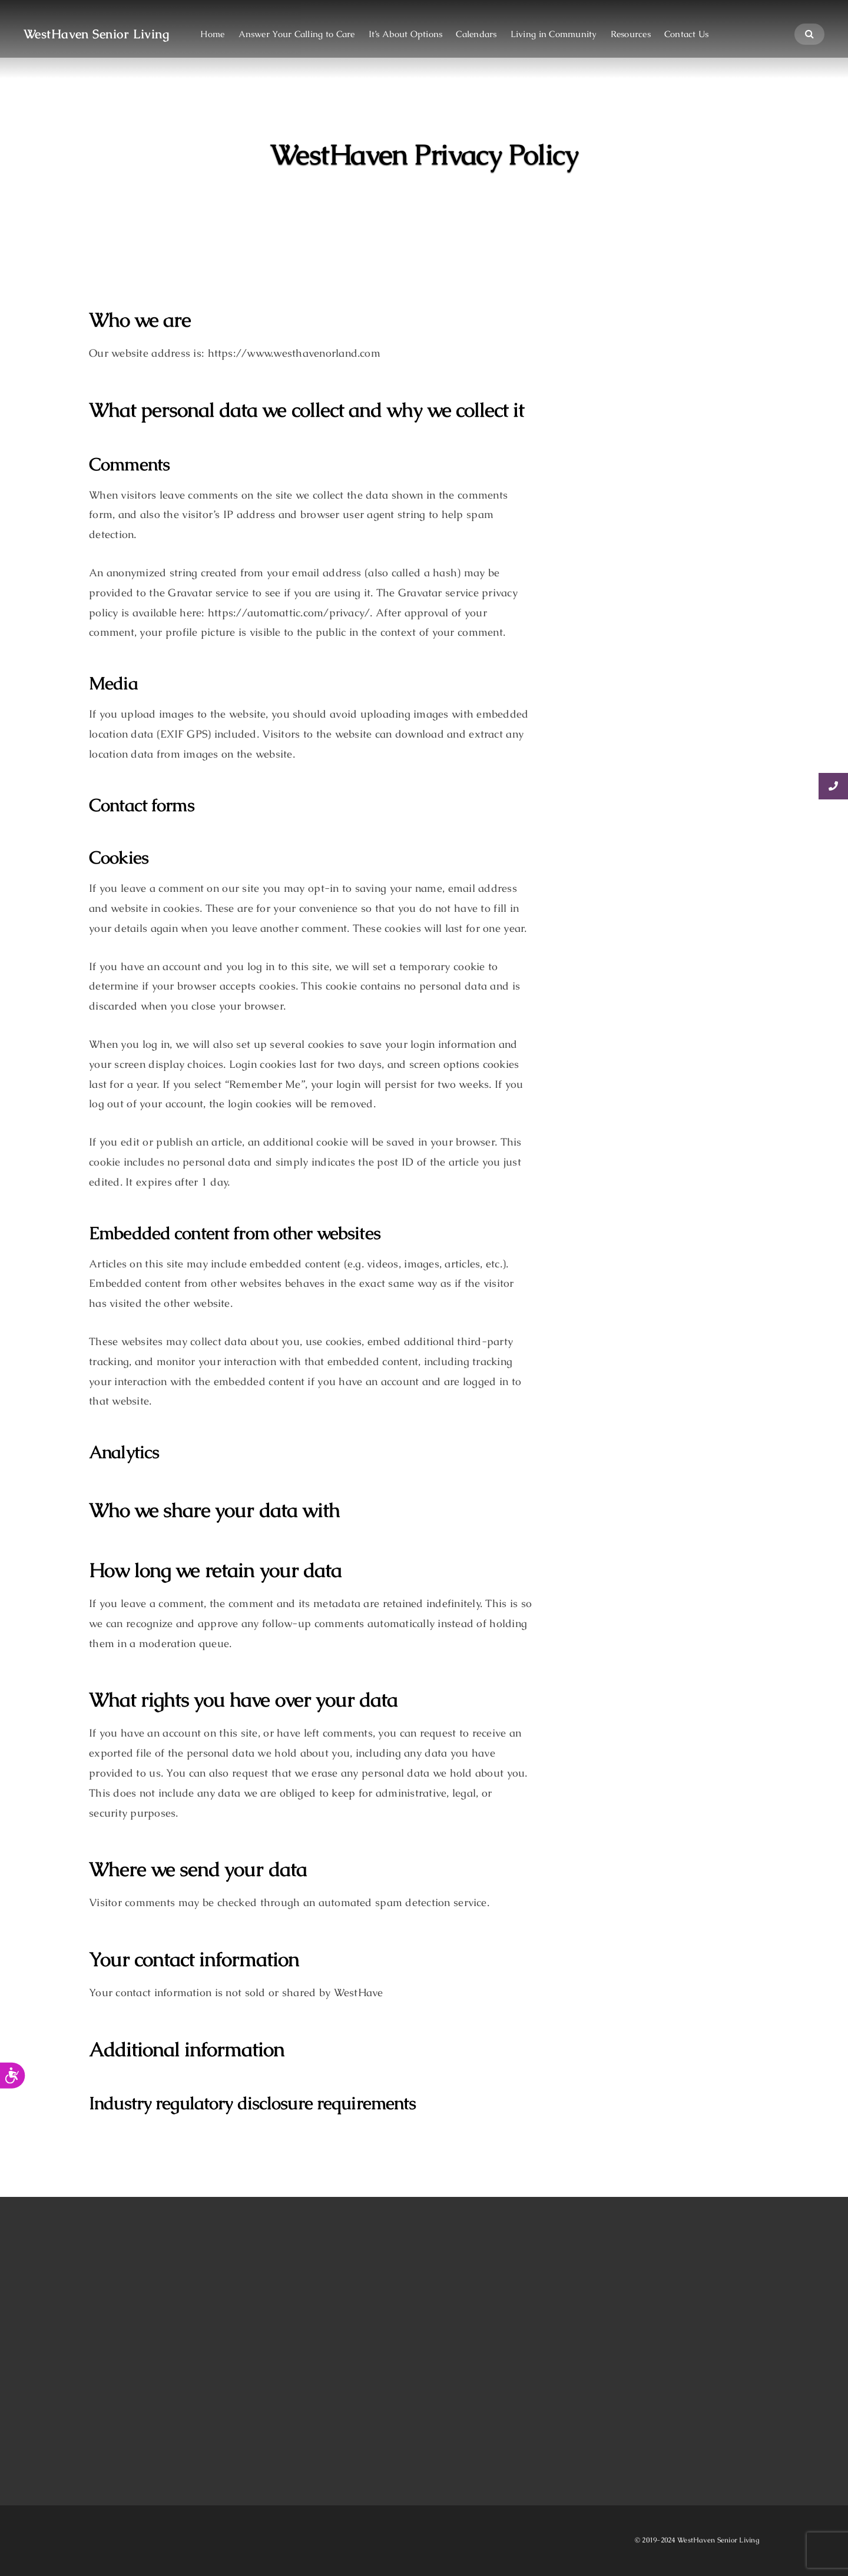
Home (212, 33)
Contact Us (686, 33)
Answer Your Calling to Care (296, 33)
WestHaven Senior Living (96, 34)
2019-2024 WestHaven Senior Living (700, 2540)
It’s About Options (406, 33)
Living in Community (554, 33)
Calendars (476, 33)
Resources (631, 33)
